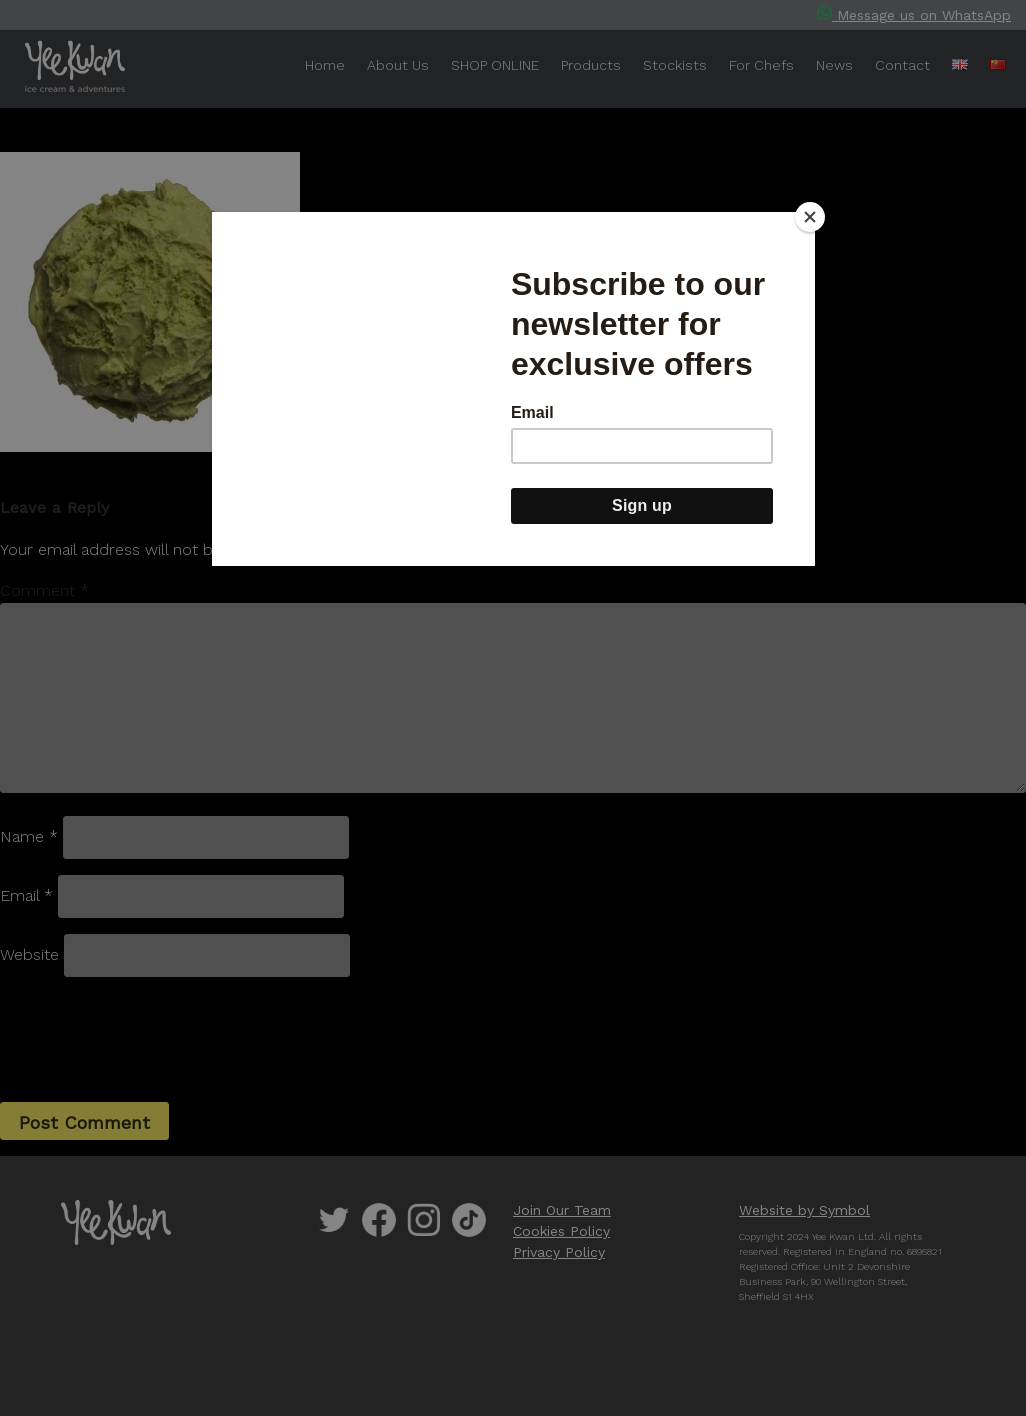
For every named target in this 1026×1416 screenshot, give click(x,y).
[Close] (810, 217)
